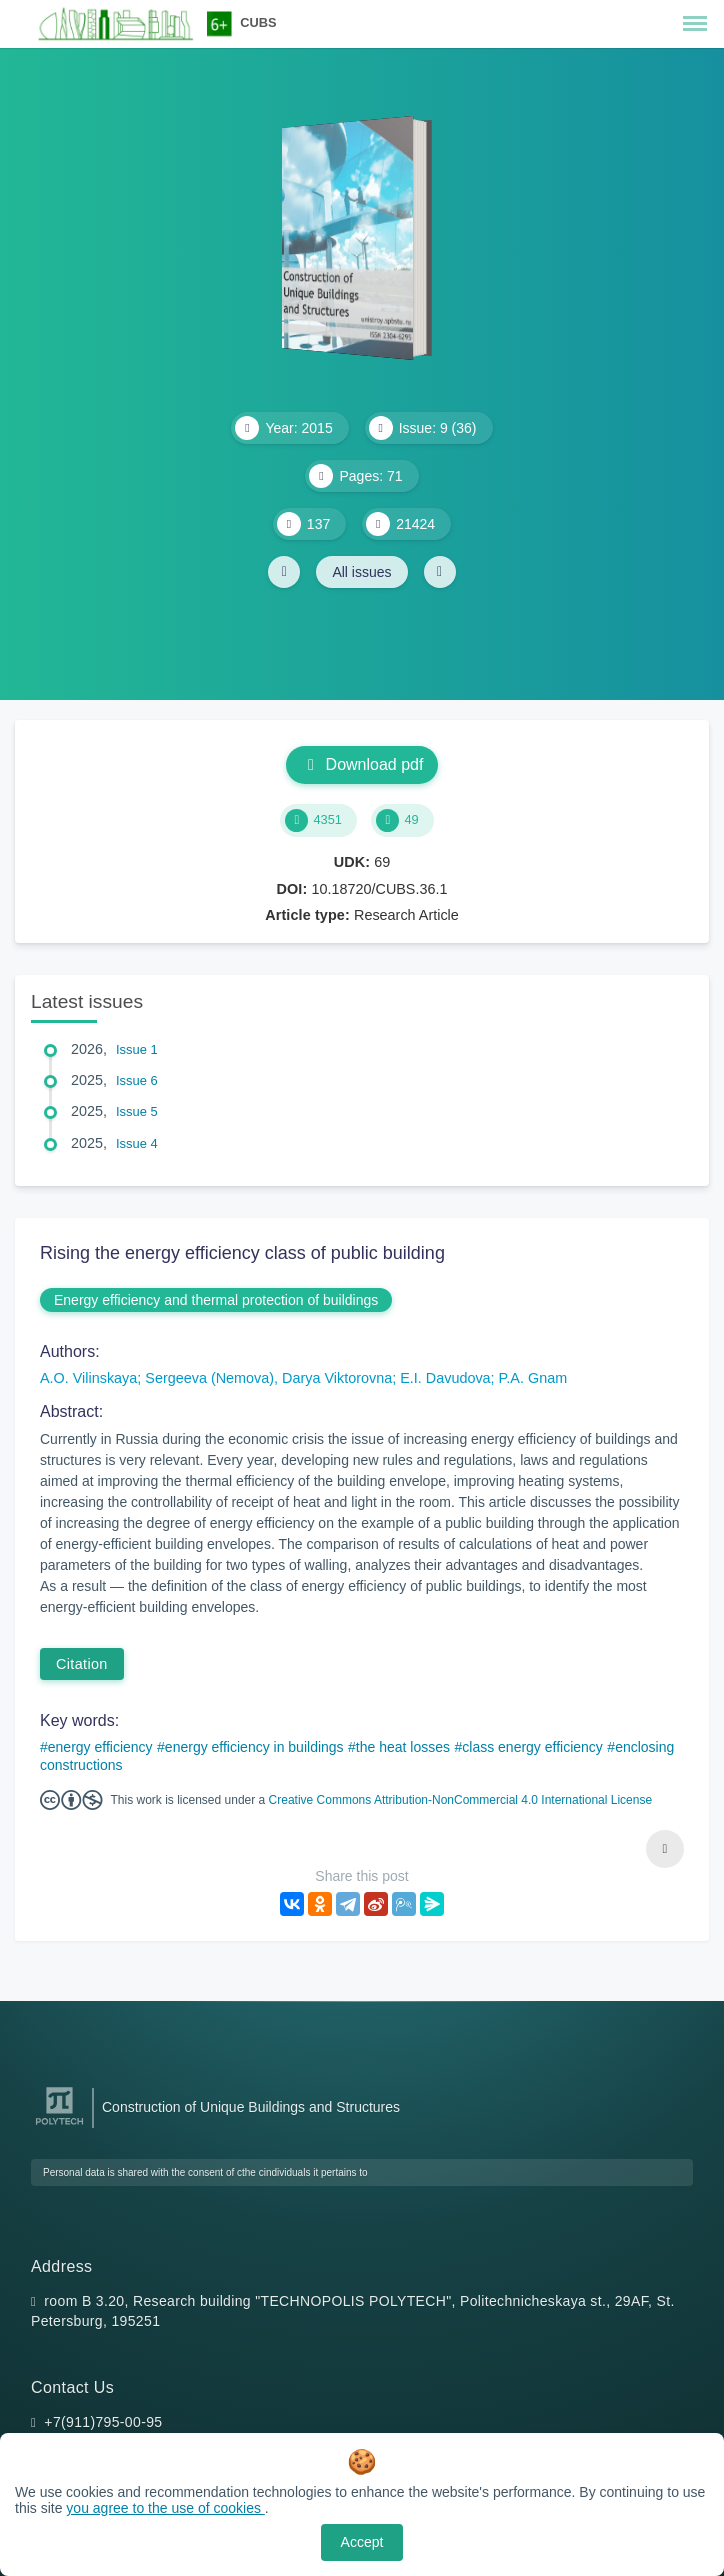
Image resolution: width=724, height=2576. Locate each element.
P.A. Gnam (533, 1378)
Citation (82, 1664)
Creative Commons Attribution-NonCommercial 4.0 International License (461, 1800)
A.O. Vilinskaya (88, 1378)
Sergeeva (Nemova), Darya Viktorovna (268, 1378)
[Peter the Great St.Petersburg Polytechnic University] (59, 2125)
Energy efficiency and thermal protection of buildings (216, 1300)
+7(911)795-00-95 (103, 2422)
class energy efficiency (532, 1747)
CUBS (258, 22)
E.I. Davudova (445, 1378)
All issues (361, 572)
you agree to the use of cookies (165, 2508)
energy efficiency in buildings (254, 1747)
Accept (362, 2542)
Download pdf (362, 764)
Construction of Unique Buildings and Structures (251, 2107)
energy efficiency (100, 1747)
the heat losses (403, 1747)
